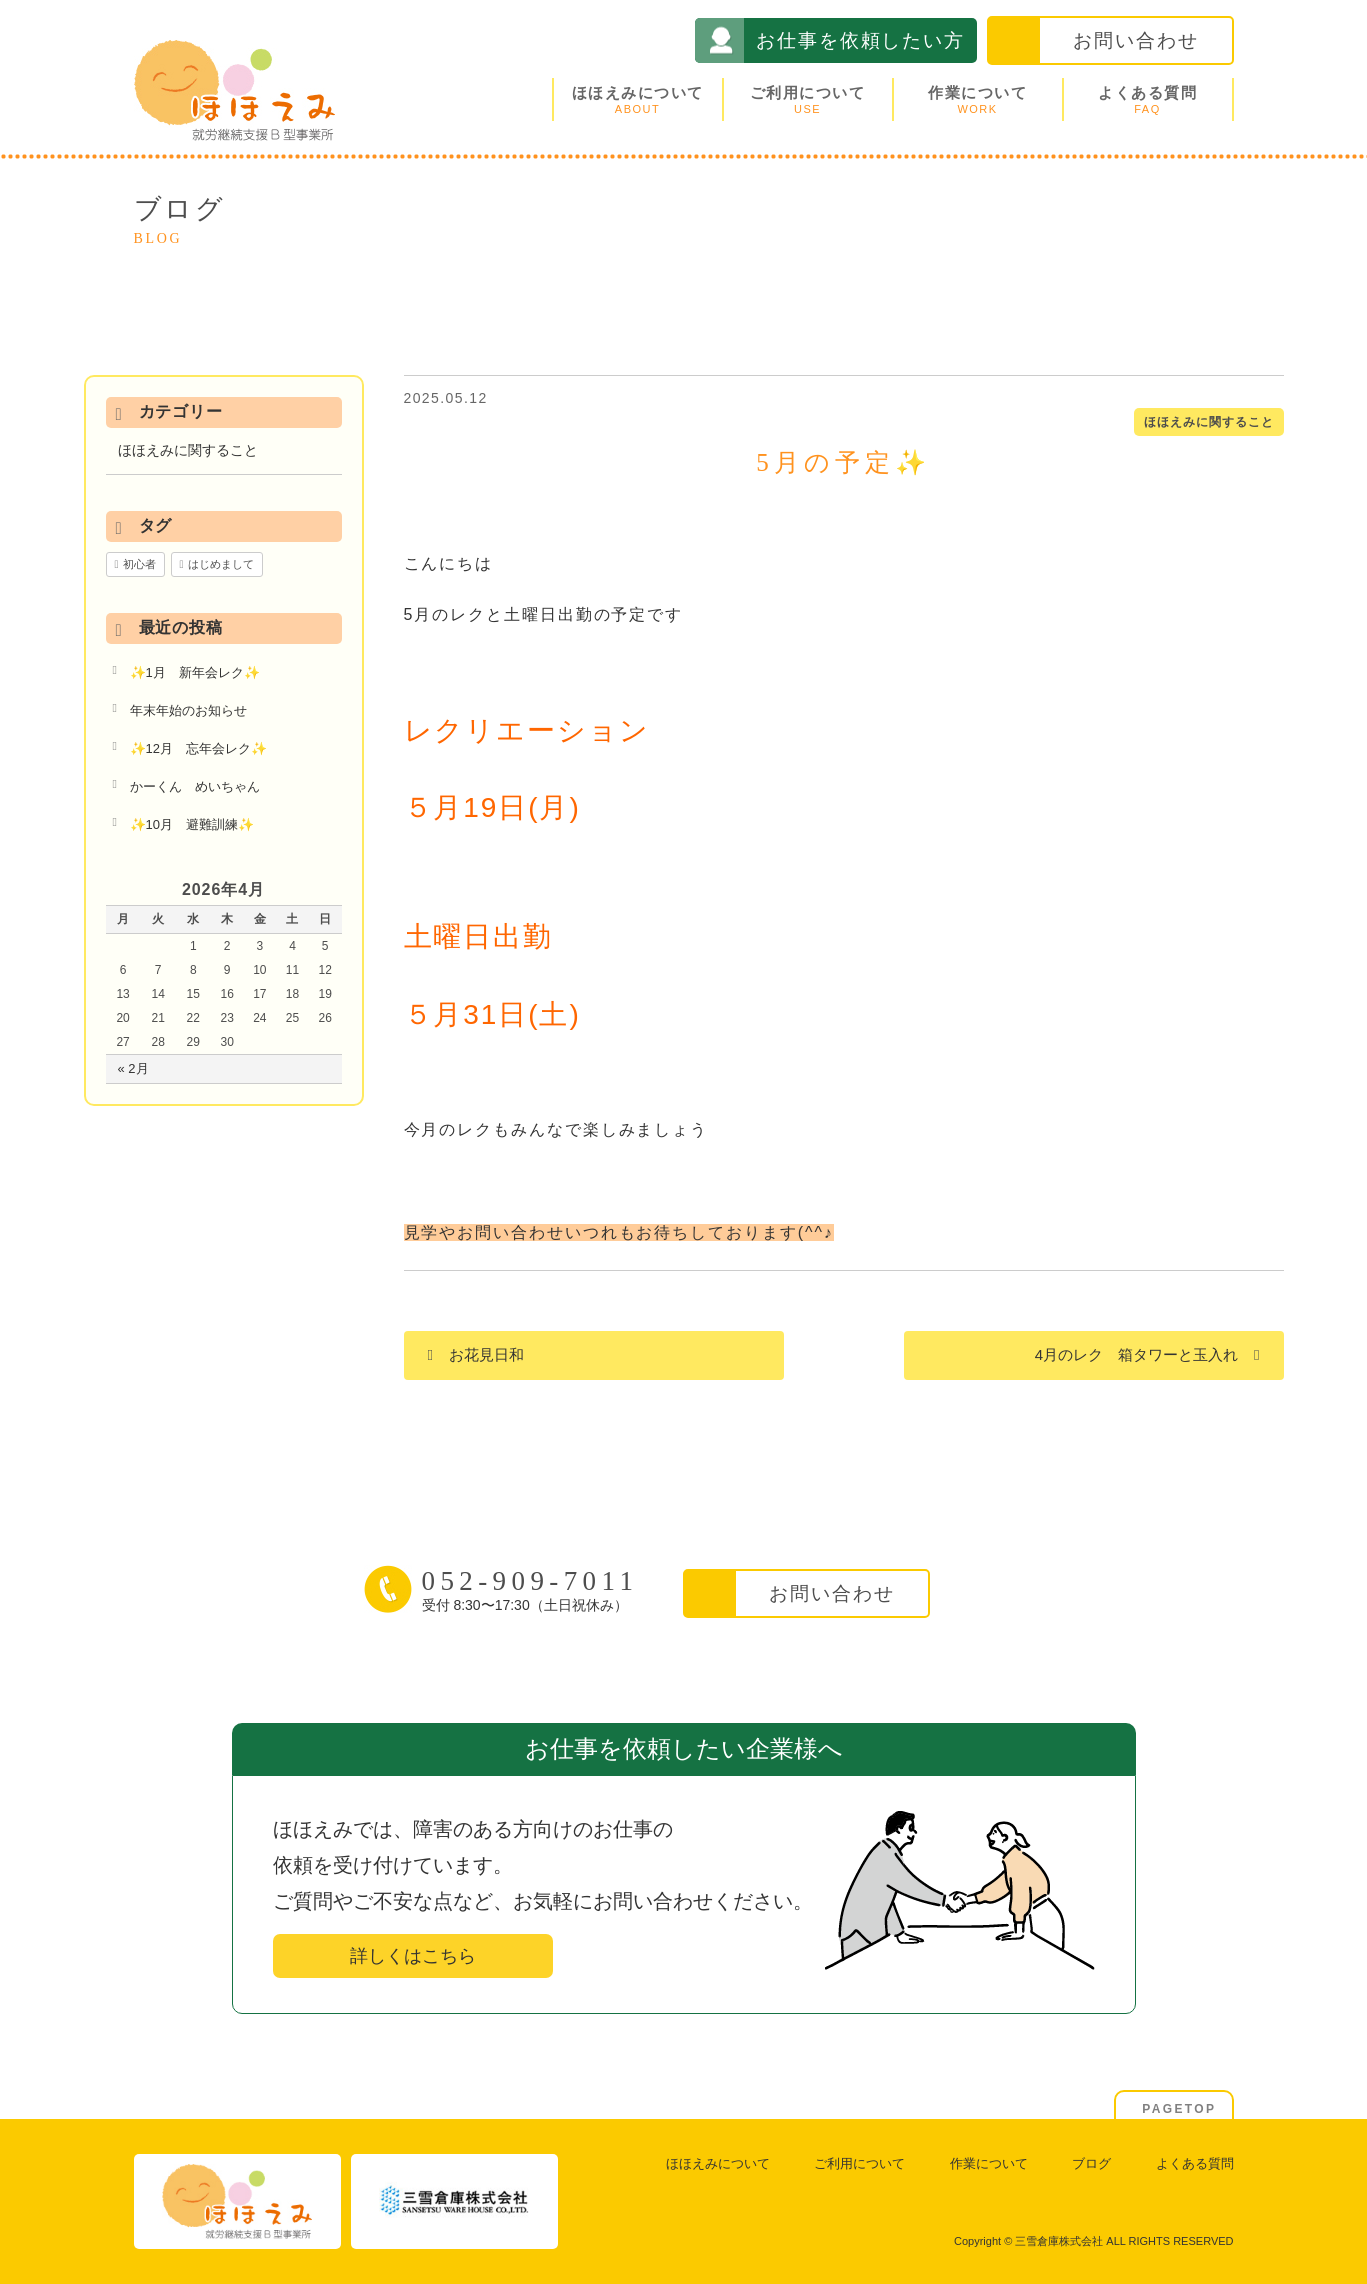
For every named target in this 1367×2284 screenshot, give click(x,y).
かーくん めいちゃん (195, 786)
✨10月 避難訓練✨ (192, 824)
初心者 (139, 564)
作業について (978, 99)
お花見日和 (486, 1354)
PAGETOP (1179, 2109)
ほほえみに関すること (1209, 422)
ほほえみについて (638, 99)
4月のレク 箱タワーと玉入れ (1136, 1354)
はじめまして (221, 564)
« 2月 (133, 1068)
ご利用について (808, 99)
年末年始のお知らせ (188, 710)
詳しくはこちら (413, 1956)
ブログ (1091, 2163)
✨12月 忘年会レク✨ (198, 748)
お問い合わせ (1135, 40)
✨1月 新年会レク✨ (195, 672)
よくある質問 (1148, 99)
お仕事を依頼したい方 (860, 40)
